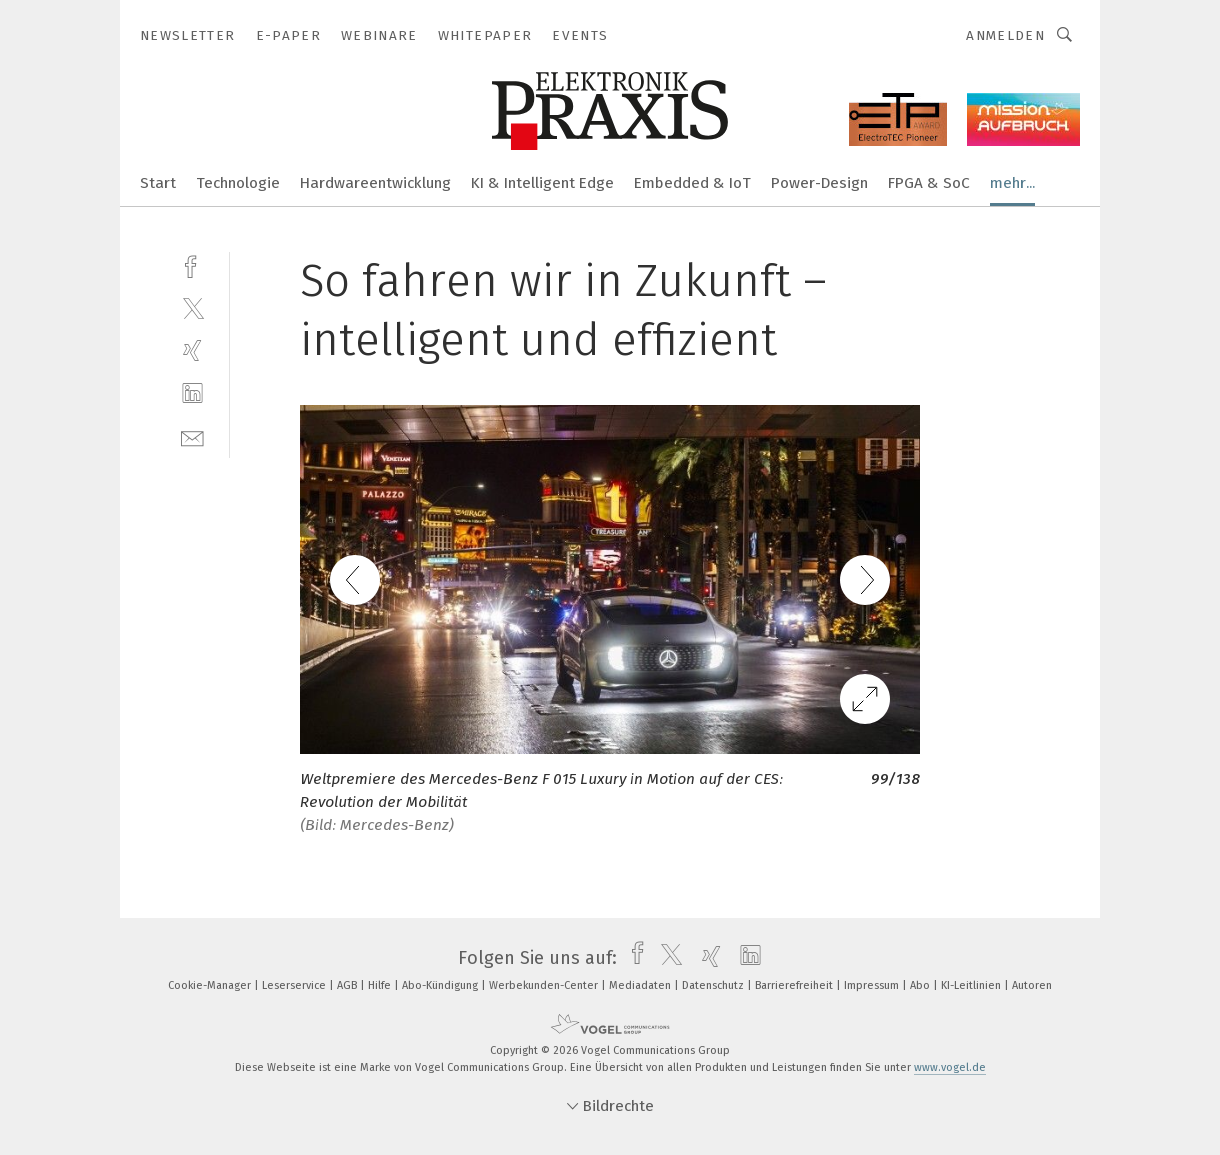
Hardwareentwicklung (375, 183)
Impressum (873, 985)
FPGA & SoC (929, 183)
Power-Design (819, 183)
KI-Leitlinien (972, 985)
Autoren (1032, 985)
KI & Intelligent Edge (542, 183)
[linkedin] (192, 393)
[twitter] (192, 307)
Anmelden (1005, 35)
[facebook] (192, 264)
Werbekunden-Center (545, 985)
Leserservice (295, 985)
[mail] (192, 436)
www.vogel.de (950, 1067)
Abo (921, 985)
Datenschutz (714, 985)
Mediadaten (641, 985)
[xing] (192, 350)
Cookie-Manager (211, 985)
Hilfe (381, 985)
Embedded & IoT (692, 183)
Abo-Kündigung (441, 985)
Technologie (238, 183)
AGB (348, 985)
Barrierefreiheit (795, 985)
